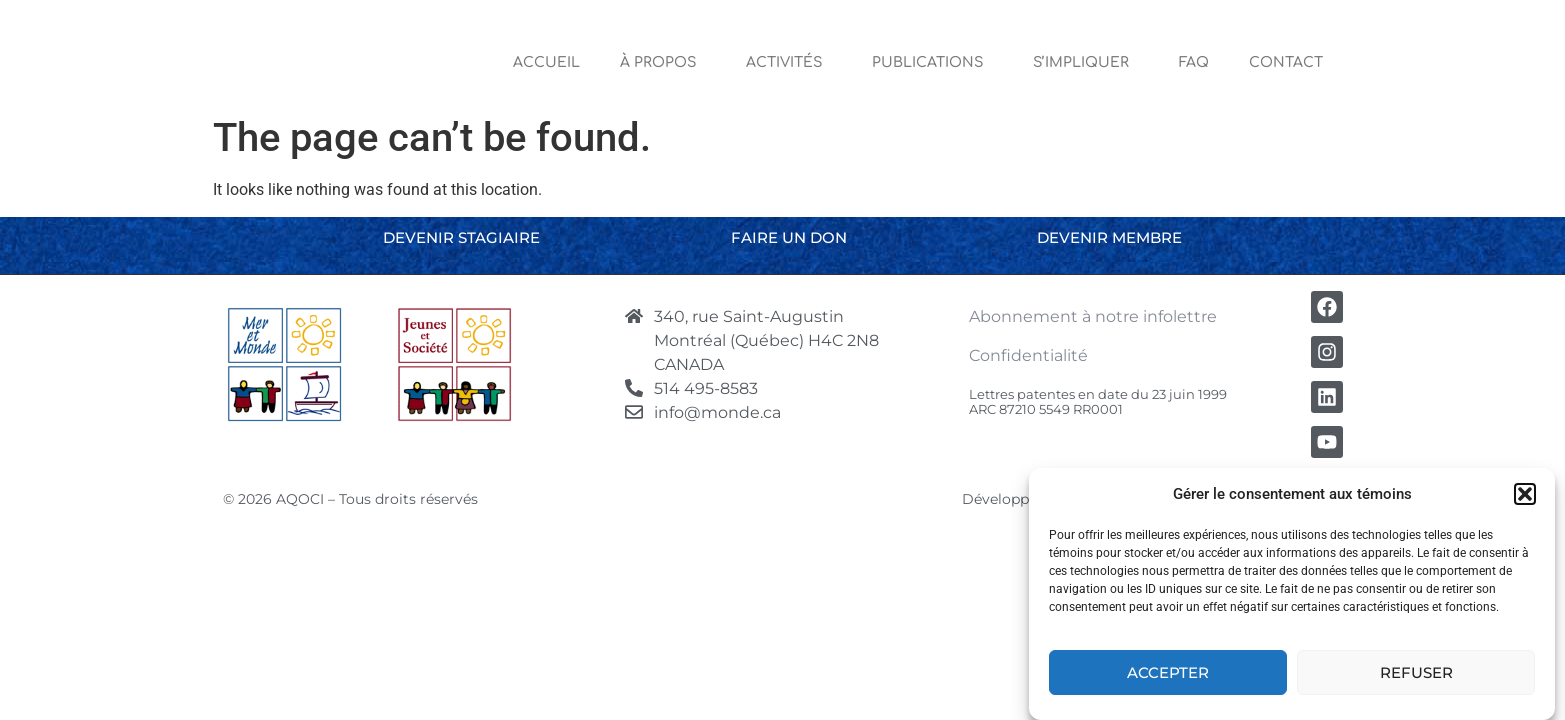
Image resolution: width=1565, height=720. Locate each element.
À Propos (663, 63)
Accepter (1168, 672)
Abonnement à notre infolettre (1093, 316)
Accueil (546, 62)
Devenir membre (1109, 237)
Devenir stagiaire (461, 237)
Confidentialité (1028, 355)
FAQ (1194, 62)
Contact (1286, 62)
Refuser (1416, 672)
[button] (1525, 495)
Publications (932, 63)
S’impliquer (1086, 63)
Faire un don (789, 237)
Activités (789, 63)
